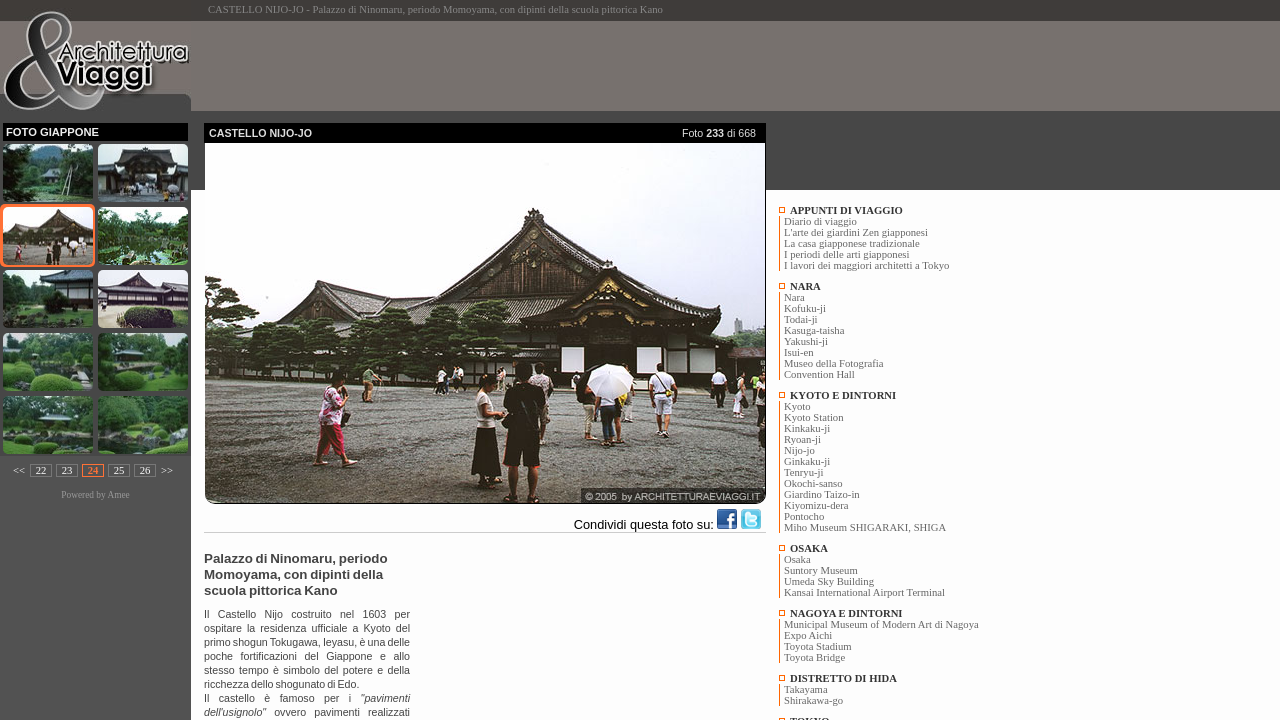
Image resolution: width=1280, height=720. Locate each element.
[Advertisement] (568, 66)
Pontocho (804, 516)
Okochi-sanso (813, 483)
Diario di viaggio (820, 221)
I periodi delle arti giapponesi (846, 254)
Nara (794, 297)
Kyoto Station (814, 417)
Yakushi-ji (806, 341)
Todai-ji (801, 319)
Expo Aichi (808, 635)
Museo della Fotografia (833, 363)
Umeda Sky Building (829, 581)
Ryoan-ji (802, 439)
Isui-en (799, 352)
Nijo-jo (799, 450)
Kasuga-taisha (814, 330)
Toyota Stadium (818, 646)
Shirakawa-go (813, 700)
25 (119, 470)
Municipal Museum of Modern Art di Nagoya (881, 624)
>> (167, 470)
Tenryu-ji (804, 472)
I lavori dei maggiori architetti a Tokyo (866, 265)
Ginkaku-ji (807, 461)
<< (19, 470)
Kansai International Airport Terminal (864, 592)
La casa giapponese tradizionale (852, 243)
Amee (118, 495)
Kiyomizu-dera (816, 505)
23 (67, 470)
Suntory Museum (821, 570)
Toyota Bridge (814, 657)
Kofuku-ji (805, 308)
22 (41, 470)
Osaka (797, 559)
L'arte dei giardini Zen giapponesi (856, 232)
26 (145, 470)
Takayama (806, 689)
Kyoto (797, 406)
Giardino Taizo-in (822, 494)
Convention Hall (819, 374)
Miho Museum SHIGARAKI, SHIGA (865, 527)
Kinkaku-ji (807, 428)
